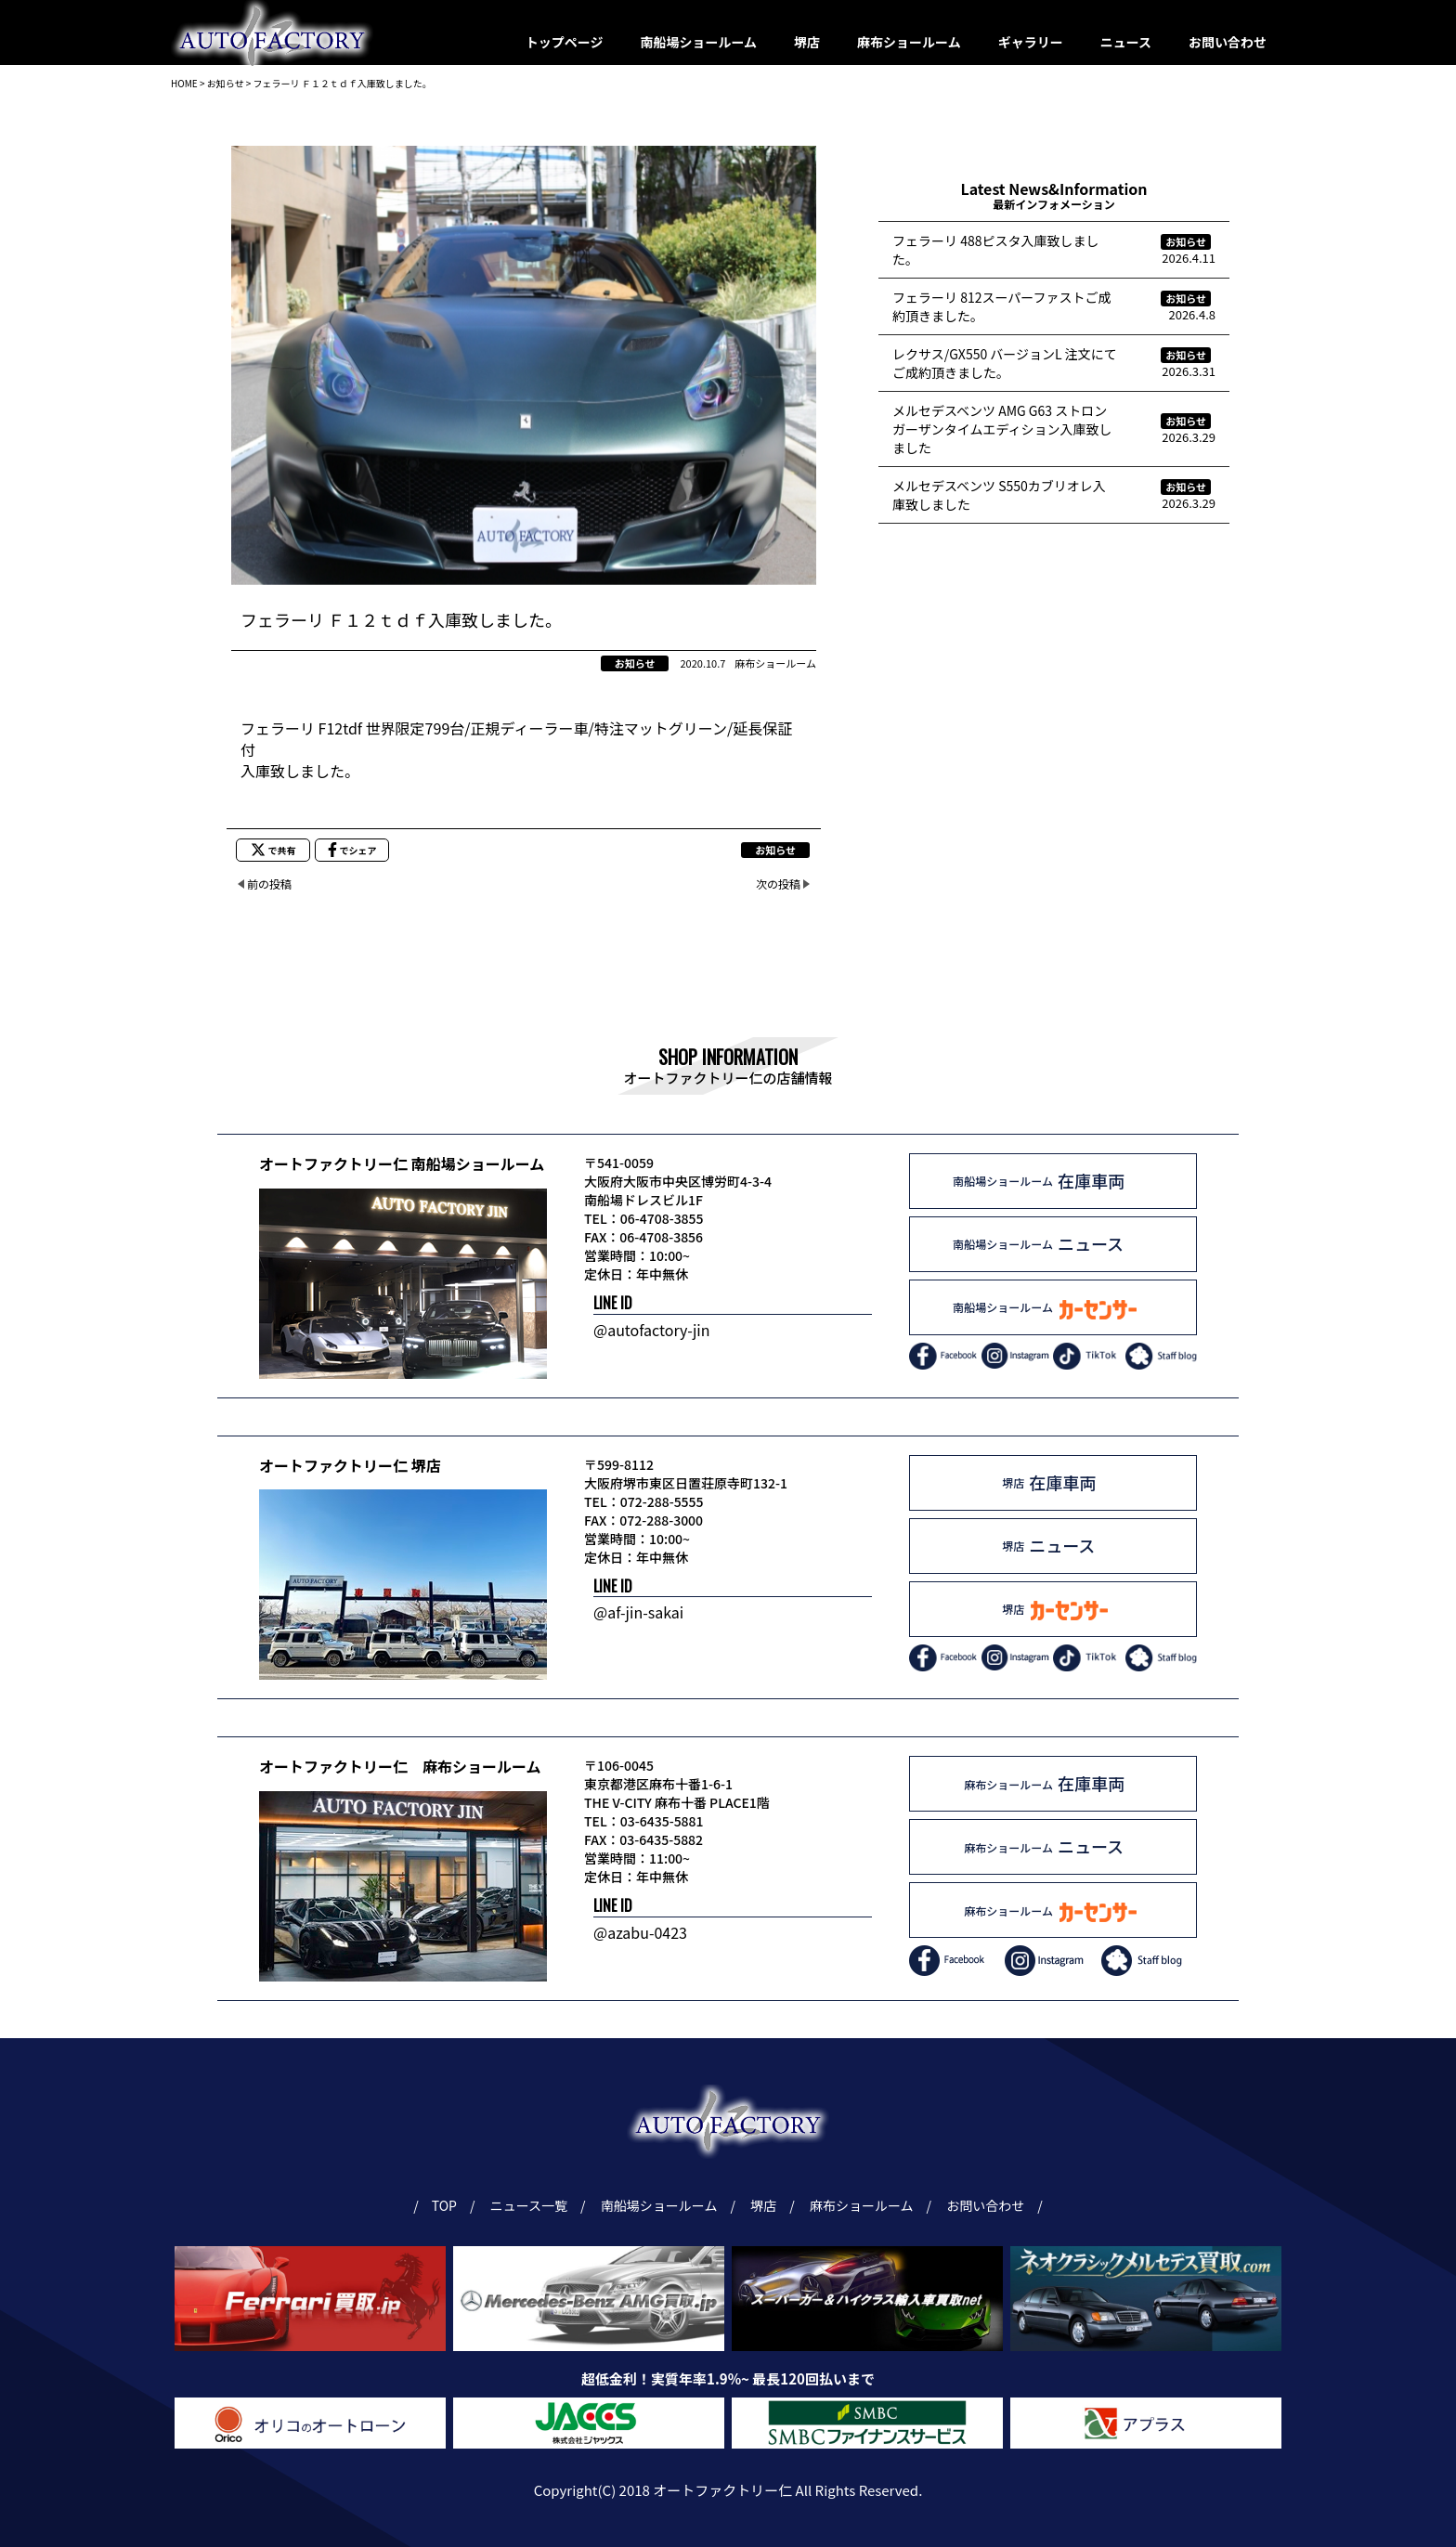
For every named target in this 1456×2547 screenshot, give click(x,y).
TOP (443, 2205)
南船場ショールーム (699, 41)
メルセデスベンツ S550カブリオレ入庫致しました (999, 494)
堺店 (807, 41)
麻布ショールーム (909, 41)
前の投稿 (269, 883)
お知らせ (635, 663)
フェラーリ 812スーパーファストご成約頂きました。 (1001, 306)
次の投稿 (778, 883)
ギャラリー (1030, 41)
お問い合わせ (1228, 41)
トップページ (565, 41)
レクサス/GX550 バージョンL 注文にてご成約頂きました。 (1004, 363)
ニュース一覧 (531, 2205)
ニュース (1125, 41)
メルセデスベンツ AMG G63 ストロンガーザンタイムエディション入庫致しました (1002, 429)
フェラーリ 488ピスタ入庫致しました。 (995, 249)
